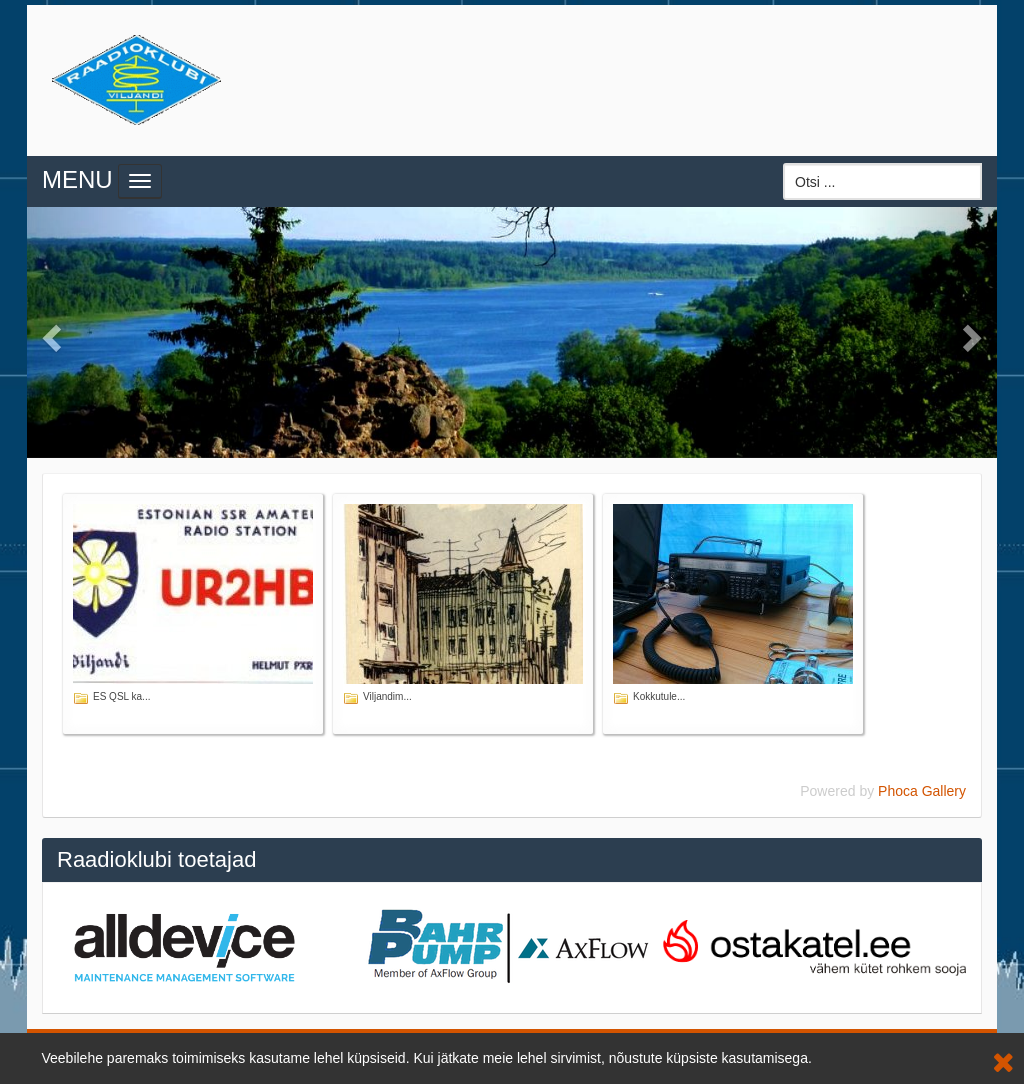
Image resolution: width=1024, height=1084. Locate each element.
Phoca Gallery (922, 791)
